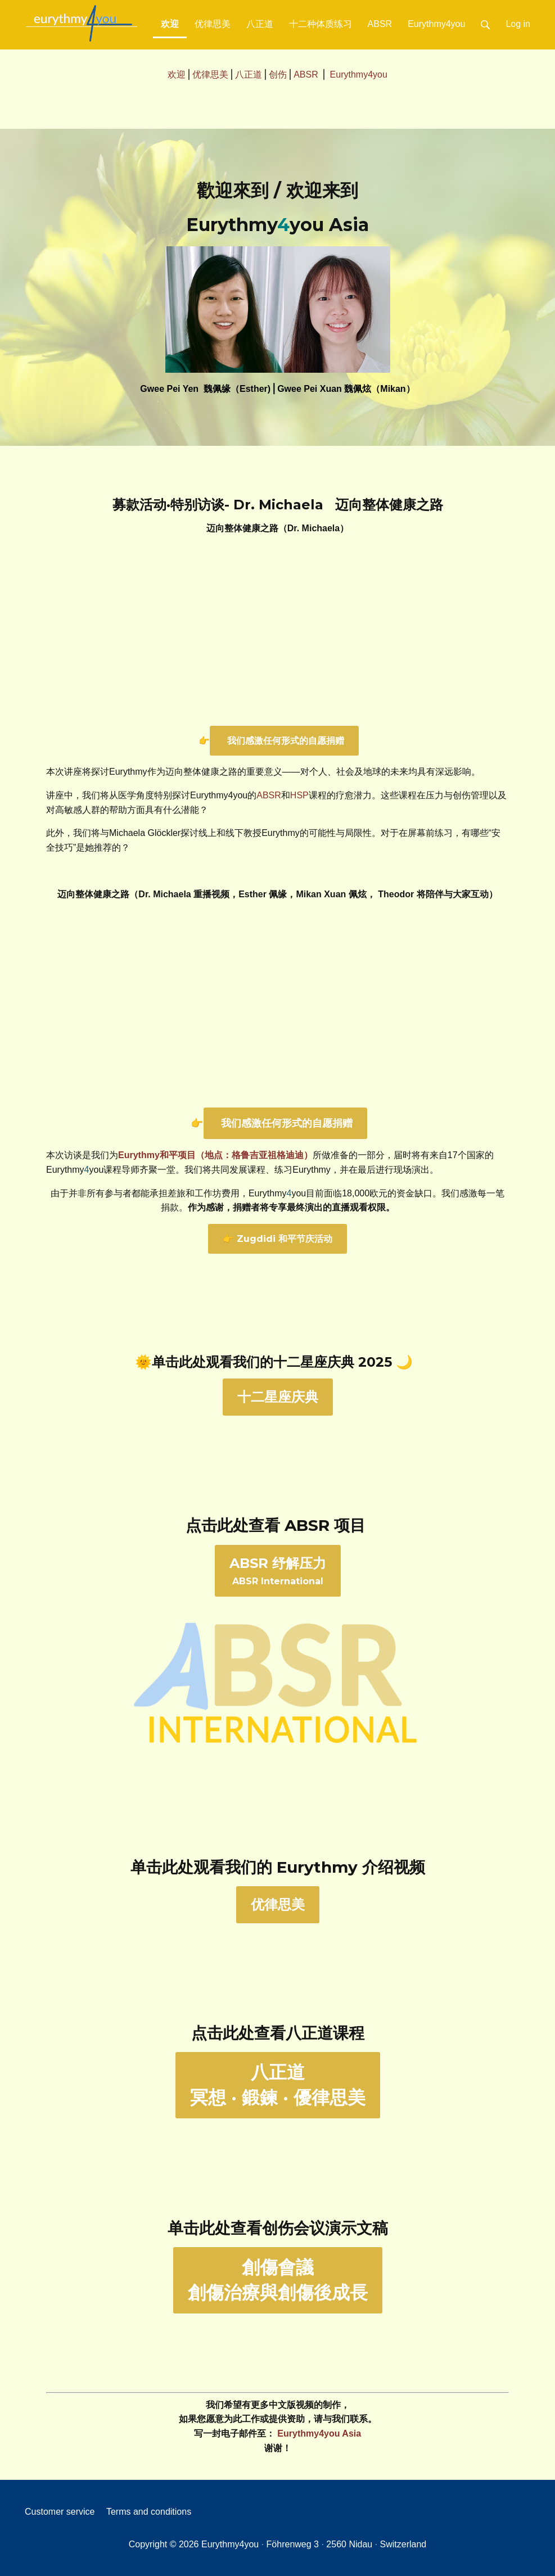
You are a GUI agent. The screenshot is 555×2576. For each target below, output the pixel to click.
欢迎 (174, 20)
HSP (299, 795)
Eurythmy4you (436, 24)
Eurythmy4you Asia (319, 2433)
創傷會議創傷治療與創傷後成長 (278, 2279)
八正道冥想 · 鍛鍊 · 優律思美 (278, 2084)
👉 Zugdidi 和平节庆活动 (277, 1238)
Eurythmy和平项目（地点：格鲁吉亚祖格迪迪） (215, 1155)
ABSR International (277, 1571)
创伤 (278, 74)
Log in (518, 24)
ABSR (380, 24)
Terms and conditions (148, 2511)
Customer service (59, 2511)
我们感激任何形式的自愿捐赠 (284, 740)
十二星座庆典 (277, 1397)
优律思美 (213, 24)
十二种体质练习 (320, 24)
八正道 (259, 24)
